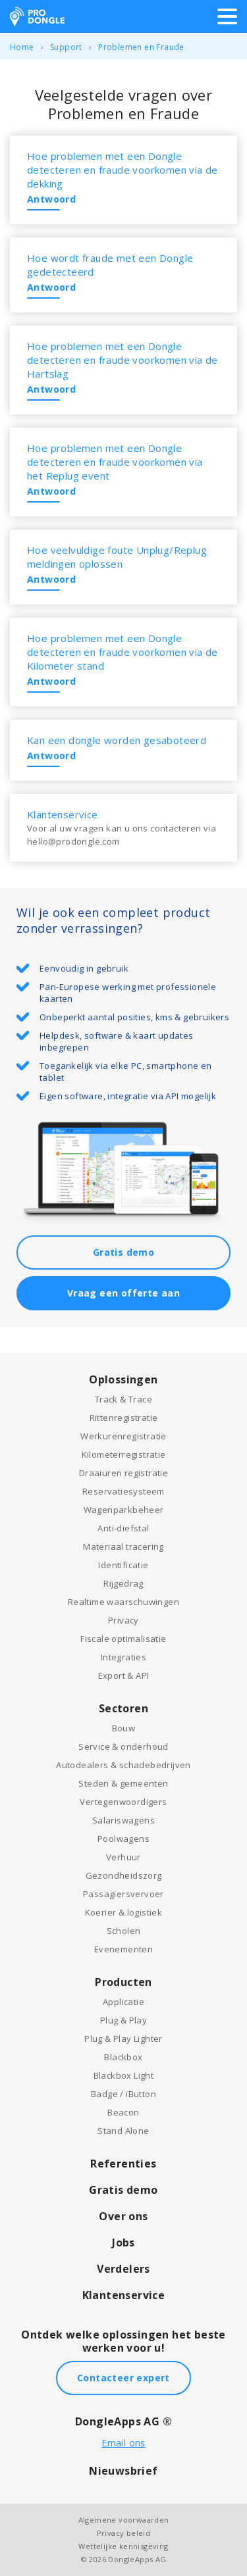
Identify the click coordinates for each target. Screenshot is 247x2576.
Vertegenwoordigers (123, 1802)
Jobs (123, 2242)
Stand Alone (123, 2131)
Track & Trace (123, 1399)
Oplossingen (123, 1379)
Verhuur (123, 1857)
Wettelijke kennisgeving (123, 2546)
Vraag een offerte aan (123, 1293)
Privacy (123, 1620)
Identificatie (123, 1565)
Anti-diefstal (123, 1528)
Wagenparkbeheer (124, 1510)
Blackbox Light (124, 2075)
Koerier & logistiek (124, 1912)
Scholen (124, 1931)
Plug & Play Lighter (123, 2038)
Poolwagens (123, 1839)
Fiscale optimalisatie (123, 1639)
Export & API (124, 1675)
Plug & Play (123, 2020)
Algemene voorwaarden (123, 2520)
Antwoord (51, 199)
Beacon (123, 2112)
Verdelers (123, 2269)
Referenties (123, 2163)
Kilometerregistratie (124, 1454)
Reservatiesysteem (123, 1491)
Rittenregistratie (124, 1418)
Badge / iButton (123, 2094)
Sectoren (123, 1708)
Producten (123, 1982)
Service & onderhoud (123, 1746)
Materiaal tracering (123, 1546)
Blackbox (123, 2057)
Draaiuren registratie (123, 1473)
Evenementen (123, 1949)
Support (66, 47)
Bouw (124, 1728)
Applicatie (123, 2002)
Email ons (123, 2443)
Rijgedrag (123, 1583)
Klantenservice (123, 2295)
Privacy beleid (124, 2533)
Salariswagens (123, 1820)
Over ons (123, 2216)
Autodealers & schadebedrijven (123, 1765)
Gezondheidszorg (124, 1875)
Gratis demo (123, 1252)
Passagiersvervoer (123, 1894)
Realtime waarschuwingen (123, 1602)
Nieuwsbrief (123, 2471)
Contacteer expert (123, 2377)
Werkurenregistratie (123, 1436)
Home (22, 47)
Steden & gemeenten (123, 1783)
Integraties (123, 1657)
